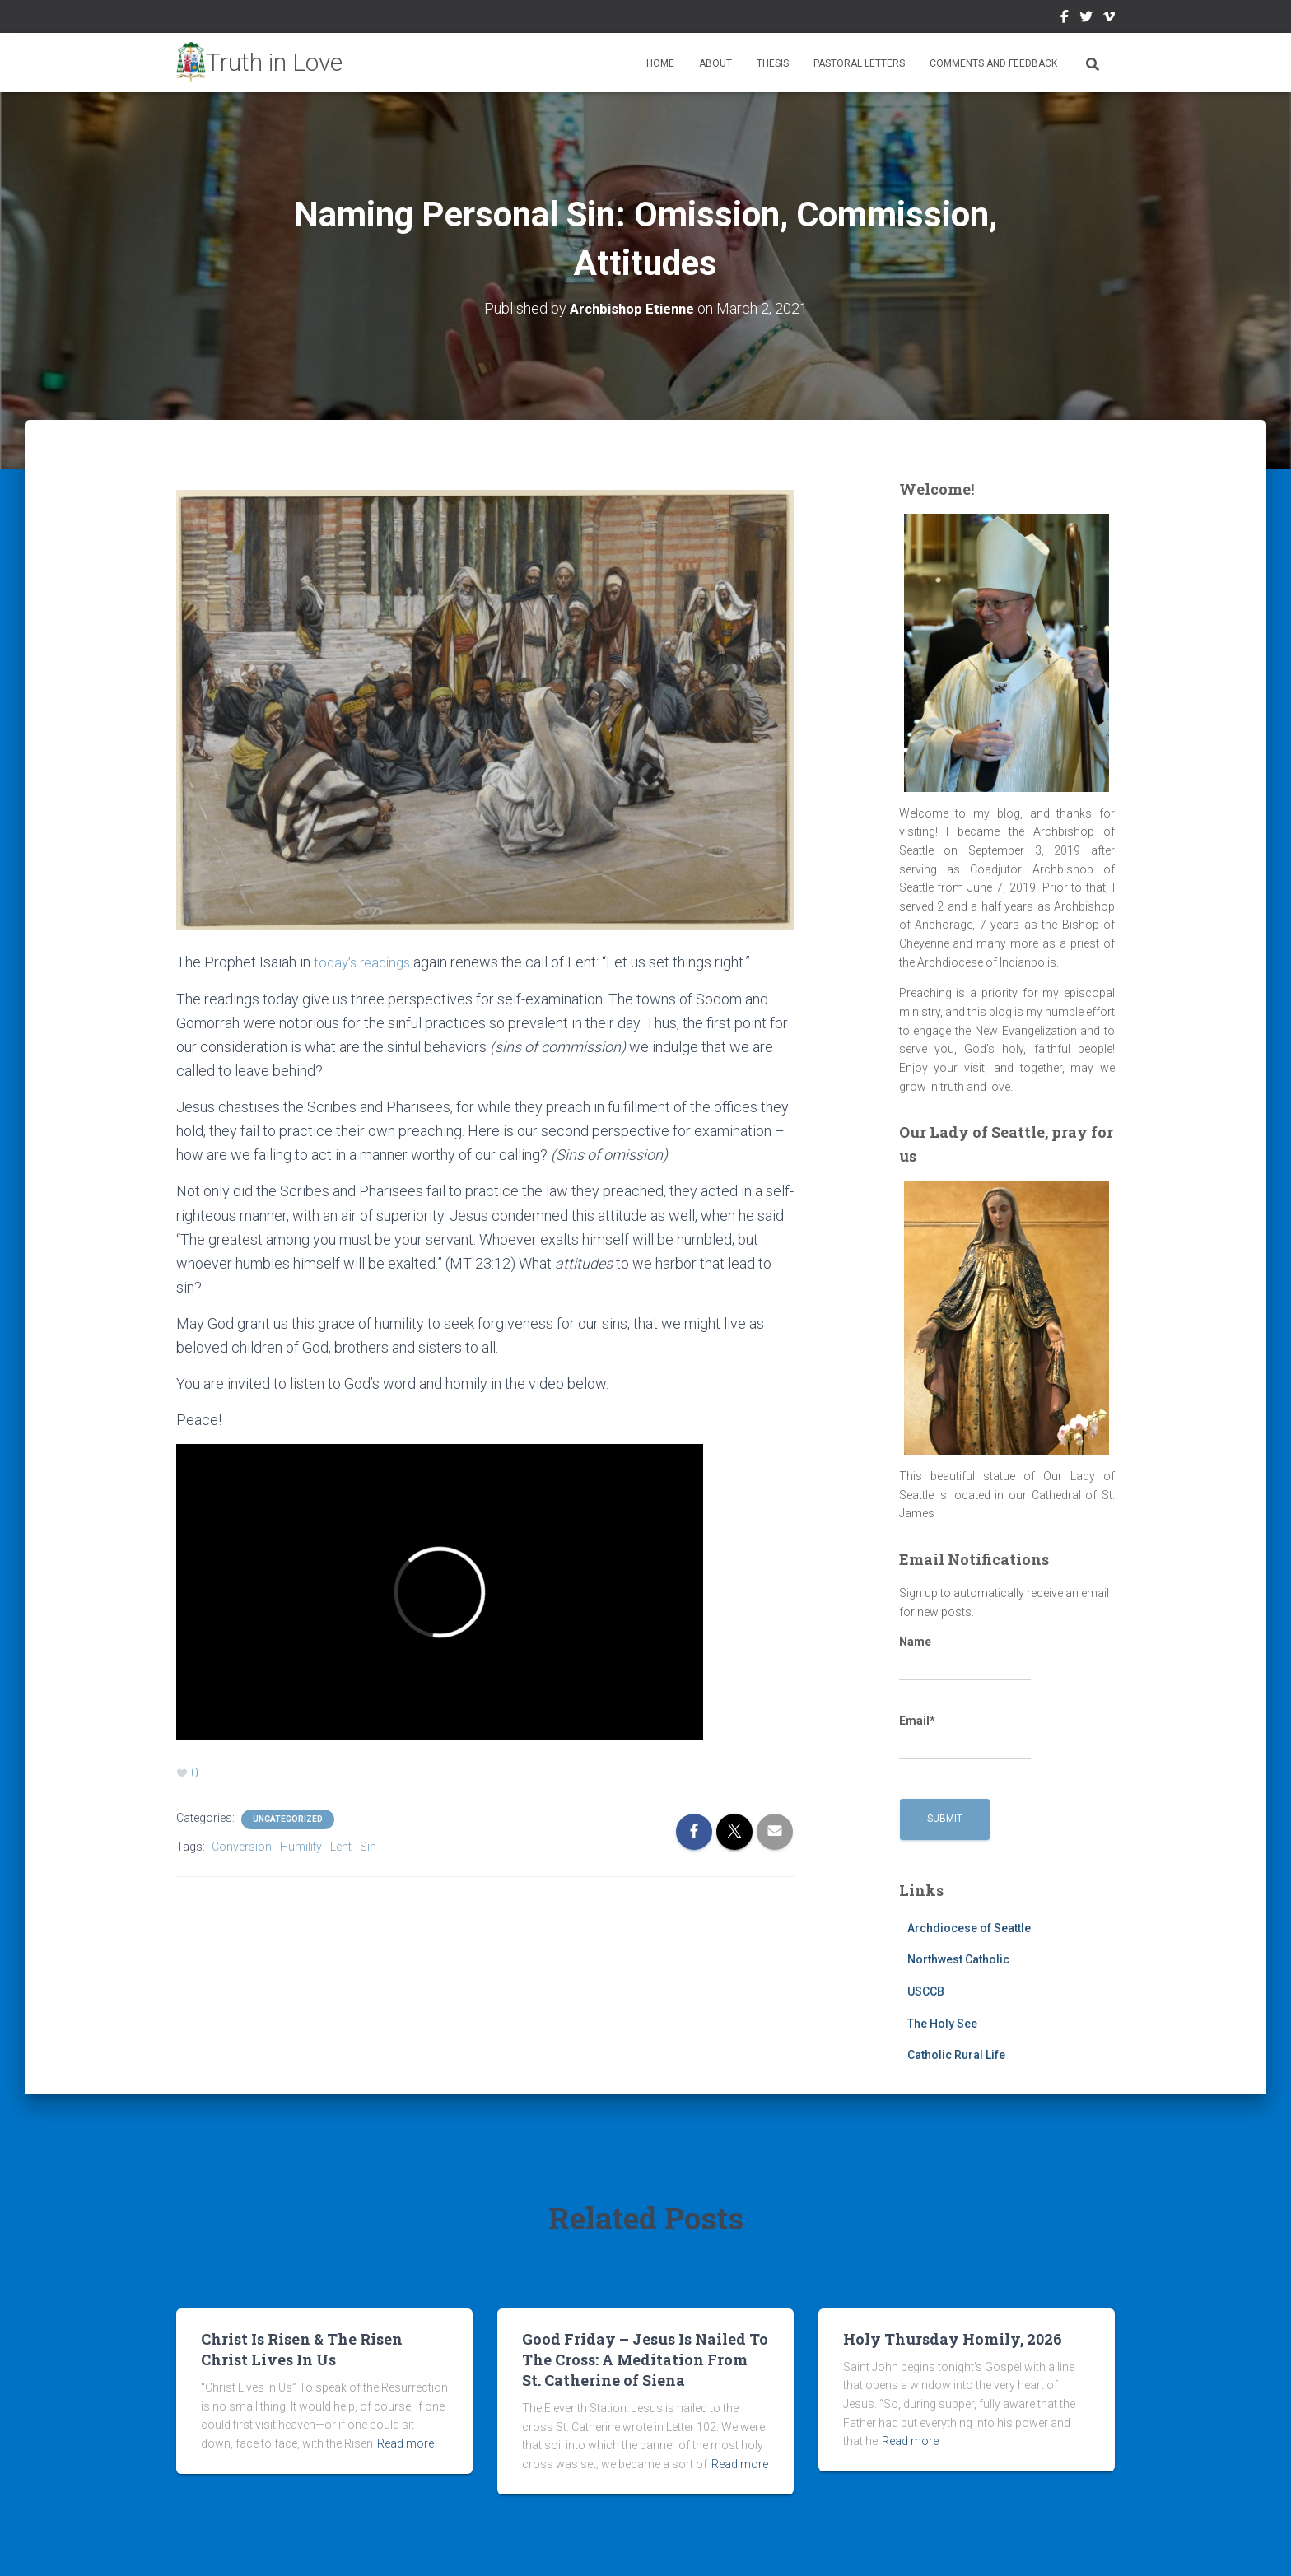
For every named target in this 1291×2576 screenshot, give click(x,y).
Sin (368, 1844)
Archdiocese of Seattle (969, 1927)
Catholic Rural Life (956, 2054)
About (715, 63)
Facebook (1064, 19)
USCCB (925, 1990)
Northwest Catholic (958, 1959)
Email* (965, 1736)
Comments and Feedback (993, 63)
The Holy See (942, 2022)
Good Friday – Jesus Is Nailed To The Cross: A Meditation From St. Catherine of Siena (645, 2358)
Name (965, 1657)
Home (660, 63)
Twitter (1086, 19)
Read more (405, 2442)
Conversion (242, 1844)
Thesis (773, 63)
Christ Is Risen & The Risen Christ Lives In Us (302, 2348)
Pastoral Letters (859, 63)
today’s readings (363, 961)
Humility (301, 1844)
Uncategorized (288, 1816)
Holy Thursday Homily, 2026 (952, 2338)
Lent (341, 1844)
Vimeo (1109, 19)
